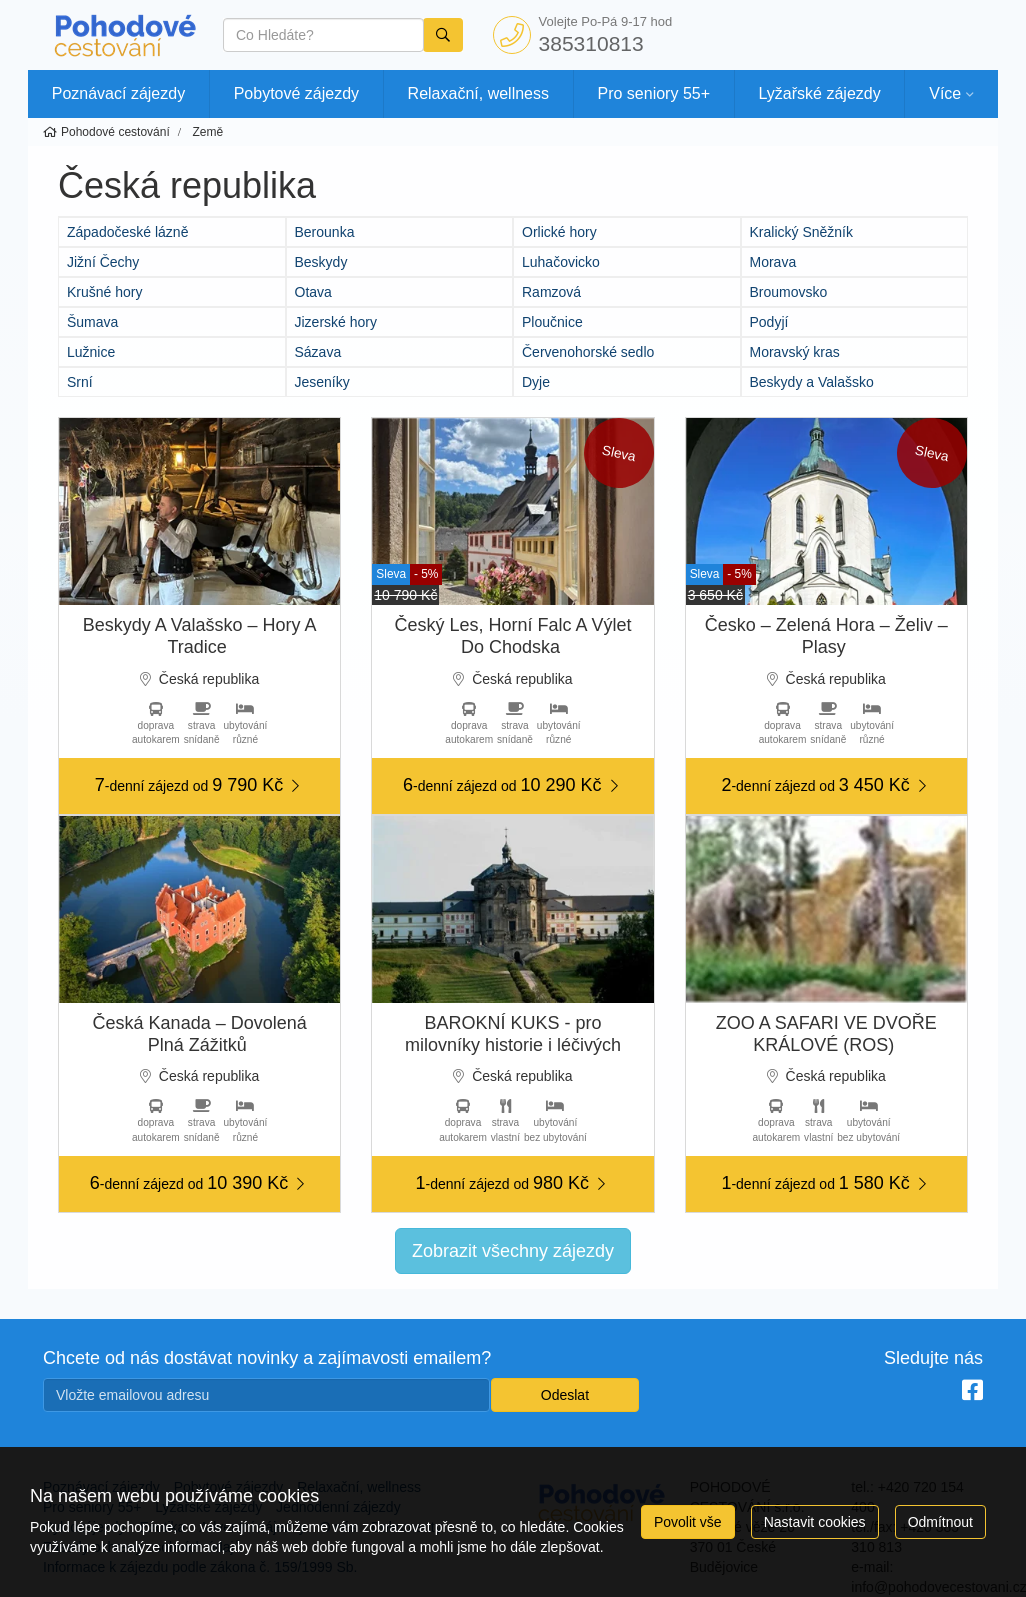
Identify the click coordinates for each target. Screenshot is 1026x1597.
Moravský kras (795, 352)
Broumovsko (789, 292)
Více (945, 93)
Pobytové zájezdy (296, 93)
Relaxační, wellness (478, 93)
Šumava (92, 322)
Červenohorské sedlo (588, 352)
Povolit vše (688, 1522)
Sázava (318, 352)
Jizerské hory (336, 322)
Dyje (536, 382)
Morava (773, 262)
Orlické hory (559, 232)
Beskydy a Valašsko (812, 382)
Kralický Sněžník (801, 232)
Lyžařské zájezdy (820, 93)
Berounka (325, 232)
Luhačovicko (561, 262)
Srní (80, 382)
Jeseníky (322, 382)
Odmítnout (940, 1522)
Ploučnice (552, 322)
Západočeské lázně (127, 232)
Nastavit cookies (815, 1522)
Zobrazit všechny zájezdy (513, 1251)
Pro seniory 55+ (654, 93)
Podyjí (769, 322)
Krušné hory (104, 292)
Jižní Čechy (103, 262)
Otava (313, 292)
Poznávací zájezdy (118, 93)
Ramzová (551, 292)
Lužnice (91, 352)
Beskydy (321, 262)
